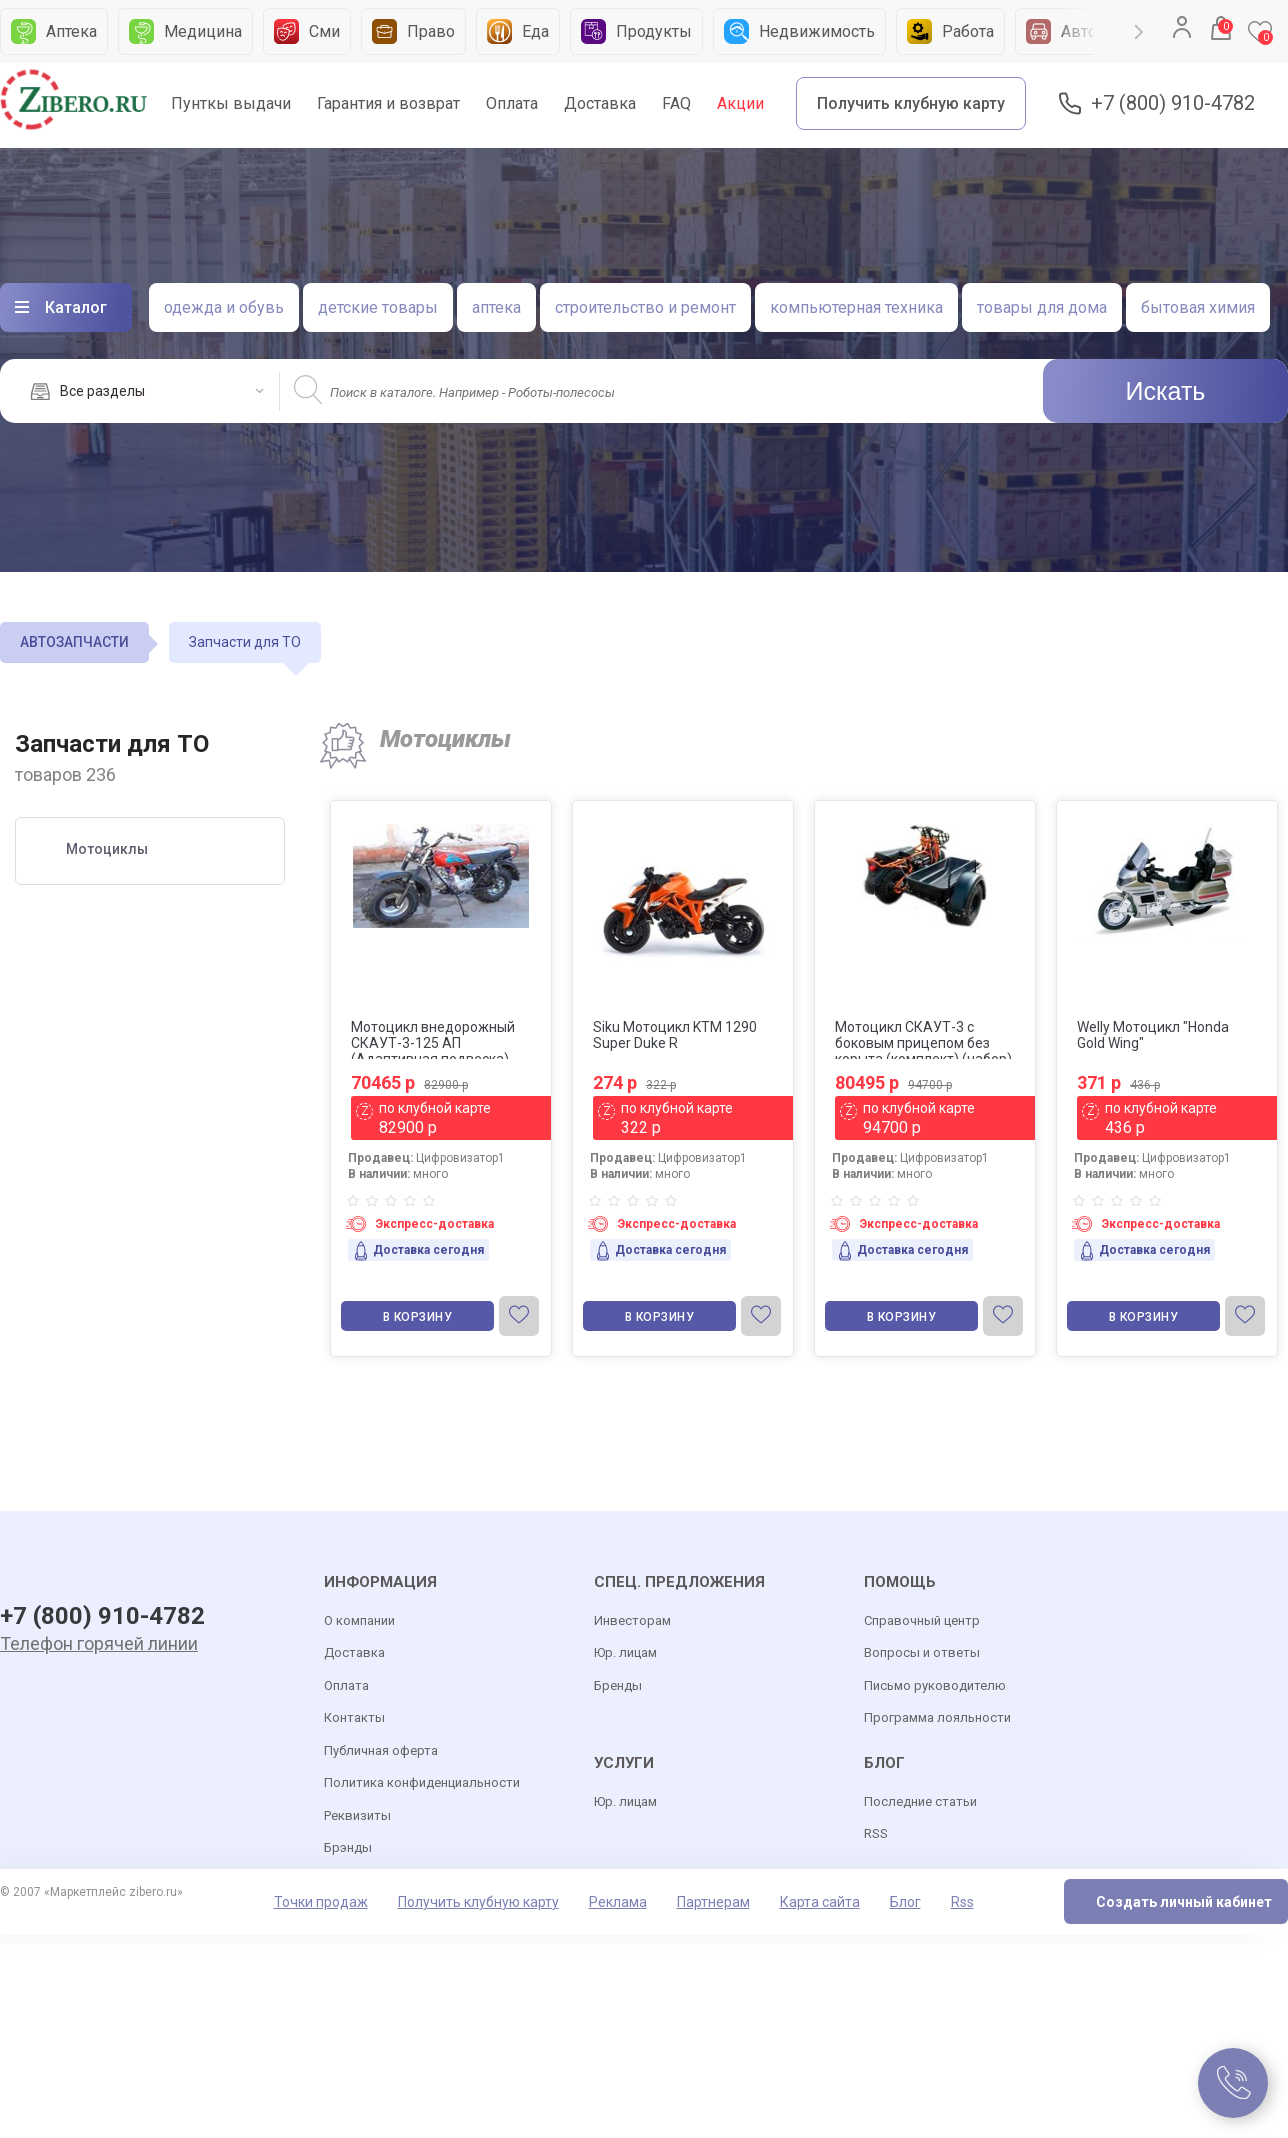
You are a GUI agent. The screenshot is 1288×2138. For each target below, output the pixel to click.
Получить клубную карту (911, 103)
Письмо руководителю (935, 1685)
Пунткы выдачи (231, 103)
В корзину (418, 1317)
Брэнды (348, 1847)
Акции (740, 103)
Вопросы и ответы (922, 1652)
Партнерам (713, 1902)
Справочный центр (922, 1620)
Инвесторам (632, 1620)
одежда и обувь (224, 307)
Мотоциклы (107, 849)
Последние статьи (920, 1801)
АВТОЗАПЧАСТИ (74, 642)
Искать (1166, 391)
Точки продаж (321, 1902)
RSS (876, 1833)
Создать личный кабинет (1184, 1902)
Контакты (354, 1717)
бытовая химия (1198, 307)
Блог (905, 1902)
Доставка (600, 103)
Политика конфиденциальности (422, 1782)
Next (1139, 32)
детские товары (378, 307)
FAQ (676, 103)
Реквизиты (357, 1815)
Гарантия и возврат (388, 103)
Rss (962, 1902)
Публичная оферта (381, 1750)
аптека (496, 307)
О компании (359, 1620)
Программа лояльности (937, 1717)
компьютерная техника (856, 307)
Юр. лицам (625, 1652)
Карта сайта (820, 1902)
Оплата (512, 103)
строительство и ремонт (645, 307)
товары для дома (1042, 307)
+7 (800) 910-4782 (1173, 103)
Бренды (618, 1685)
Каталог (76, 307)
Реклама (618, 1902)
